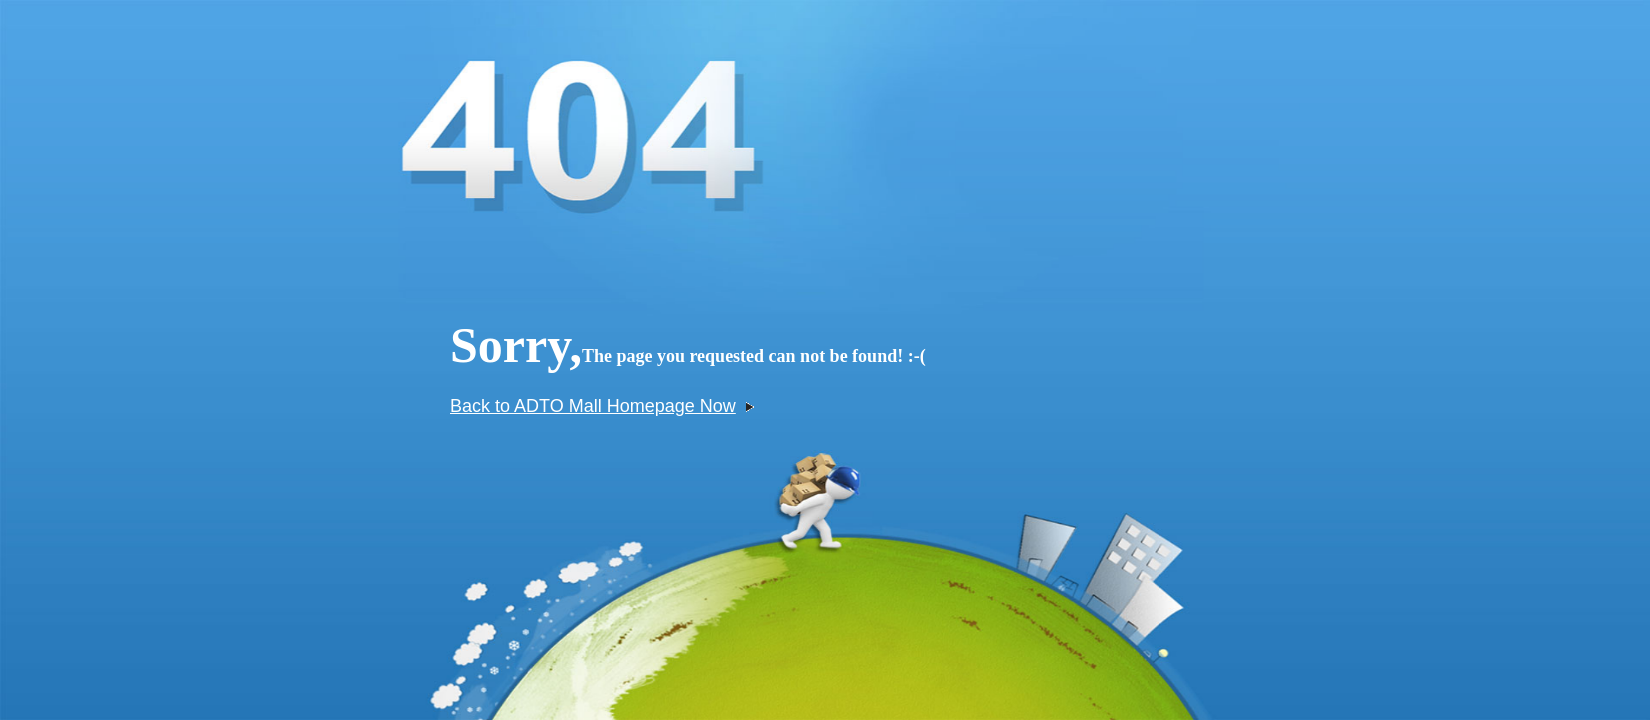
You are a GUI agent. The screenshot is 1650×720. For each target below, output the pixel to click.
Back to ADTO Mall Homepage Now (602, 406)
